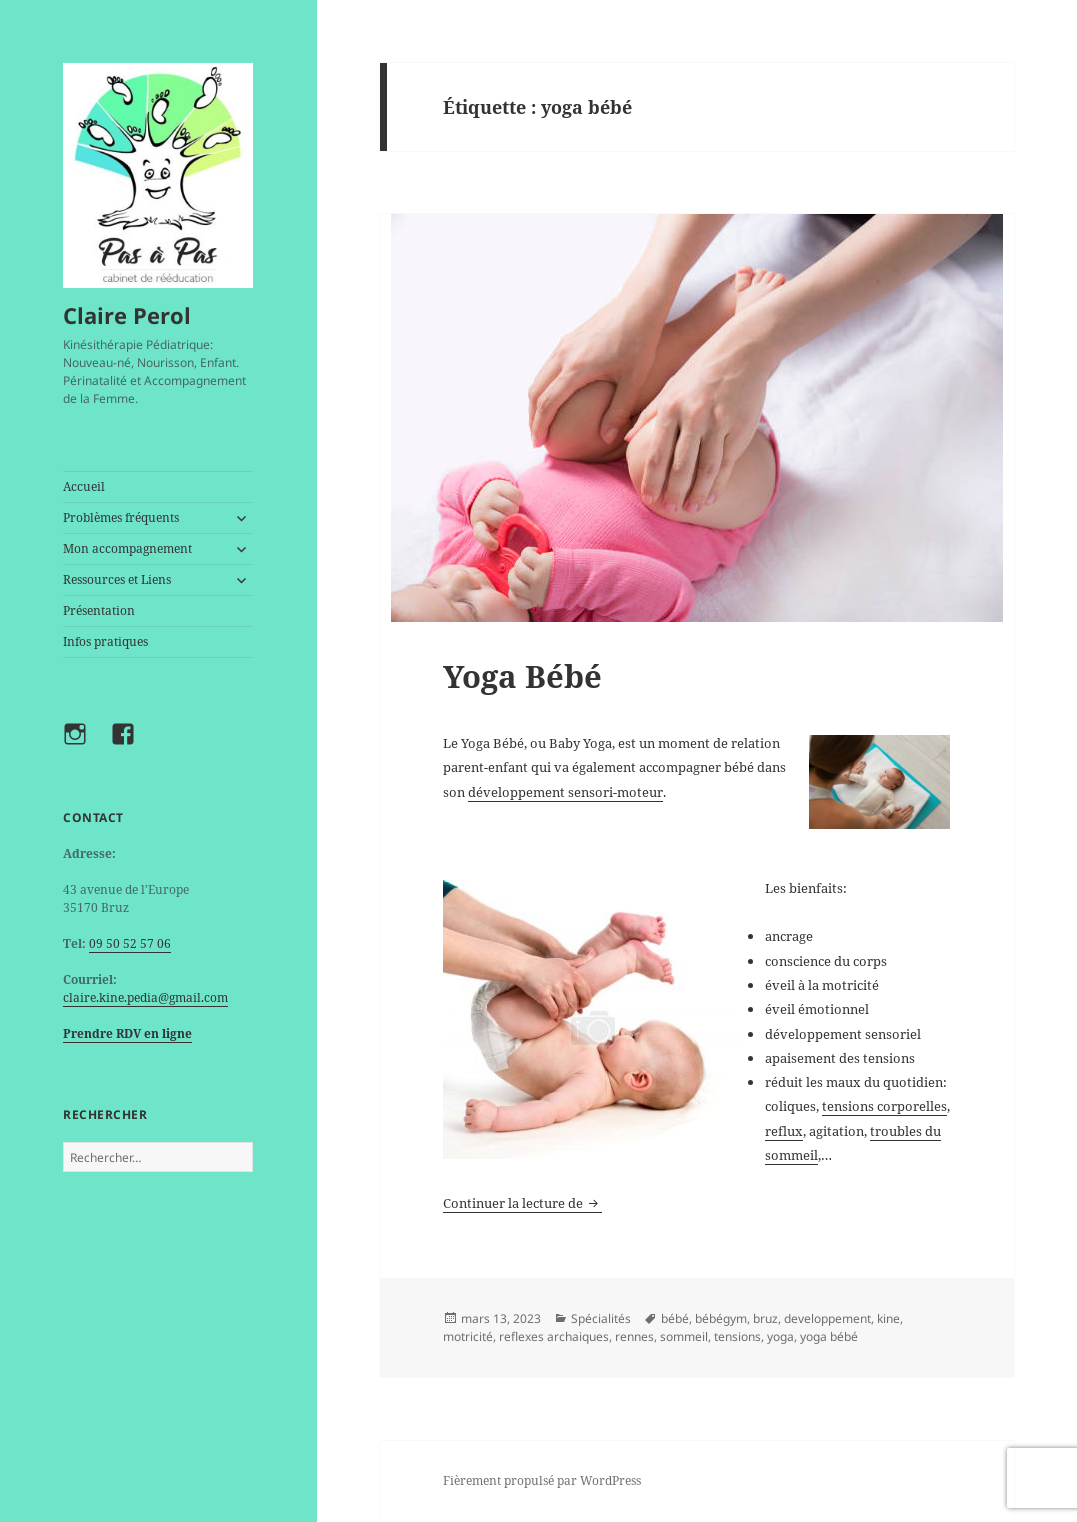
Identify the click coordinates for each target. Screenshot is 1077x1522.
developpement (827, 1318)
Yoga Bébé (522, 676)
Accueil (84, 486)
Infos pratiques (105, 641)
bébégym (721, 1318)
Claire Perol (127, 315)
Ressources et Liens (117, 579)
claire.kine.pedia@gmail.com (145, 997)
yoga (780, 1336)
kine (888, 1318)
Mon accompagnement (127, 548)
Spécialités (601, 1318)
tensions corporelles (884, 1106)
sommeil (684, 1336)
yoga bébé (829, 1336)
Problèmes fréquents (121, 517)
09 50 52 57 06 (130, 943)
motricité (468, 1336)
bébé (675, 1318)
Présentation (99, 610)
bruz (765, 1318)
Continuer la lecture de (522, 1203)
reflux (784, 1131)
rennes (634, 1336)
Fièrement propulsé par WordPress (542, 1480)
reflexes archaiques (554, 1336)
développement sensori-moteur (565, 792)
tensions (737, 1336)
